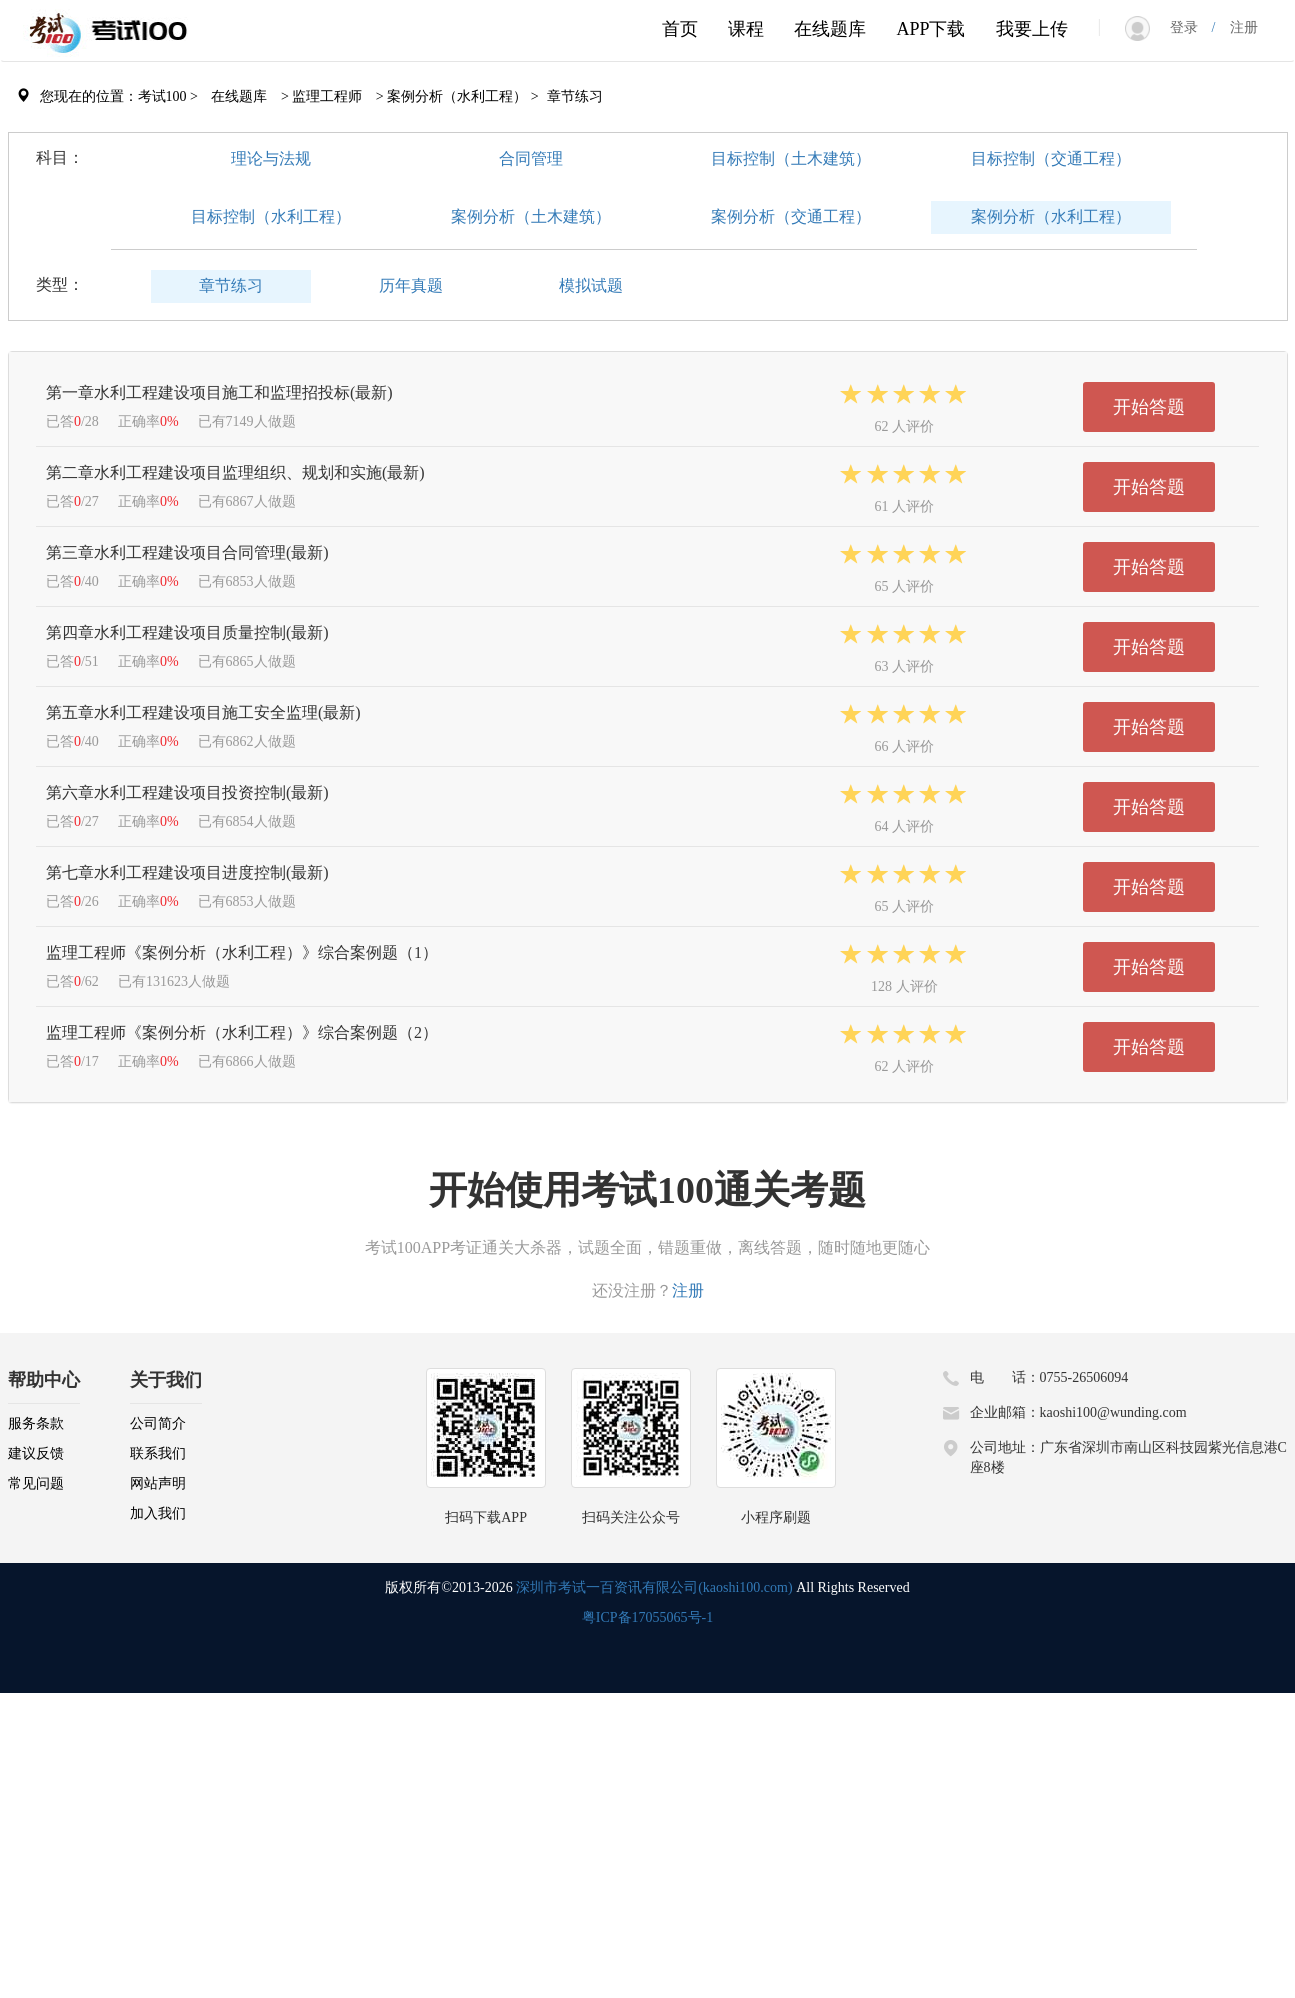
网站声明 (158, 1483)
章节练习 (231, 285)
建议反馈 (36, 1453)
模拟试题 (591, 285)
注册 (1237, 27)
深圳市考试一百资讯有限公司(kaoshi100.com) (654, 1587)
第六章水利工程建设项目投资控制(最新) (187, 792)
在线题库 (830, 29)
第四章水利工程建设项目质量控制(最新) (187, 632)
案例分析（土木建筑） (531, 216)
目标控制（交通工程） (1051, 158)
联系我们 (158, 1453)
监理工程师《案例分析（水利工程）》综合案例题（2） (242, 1032)
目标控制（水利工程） (271, 216)
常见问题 (36, 1483)
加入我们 (158, 1513)
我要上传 (1032, 29)
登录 (1191, 27)
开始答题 (1149, 407)
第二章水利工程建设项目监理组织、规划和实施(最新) (235, 472)
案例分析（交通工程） (791, 216)
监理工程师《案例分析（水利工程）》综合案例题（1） (242, 952)
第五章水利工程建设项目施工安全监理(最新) (203, 712)
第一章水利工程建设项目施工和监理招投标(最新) (219, 392)
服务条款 (36, 1423)
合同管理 (531, 158)
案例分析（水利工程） (1051, 216)
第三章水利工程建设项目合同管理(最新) (187, 552)
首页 (680, 29)
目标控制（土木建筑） (791, 158)
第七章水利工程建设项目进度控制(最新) (187, 872)
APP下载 (930, 29)
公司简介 (158, 1423)
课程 (746, 29)
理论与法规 (271, 158)
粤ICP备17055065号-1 (647, 1617)
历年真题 (411, 285)
